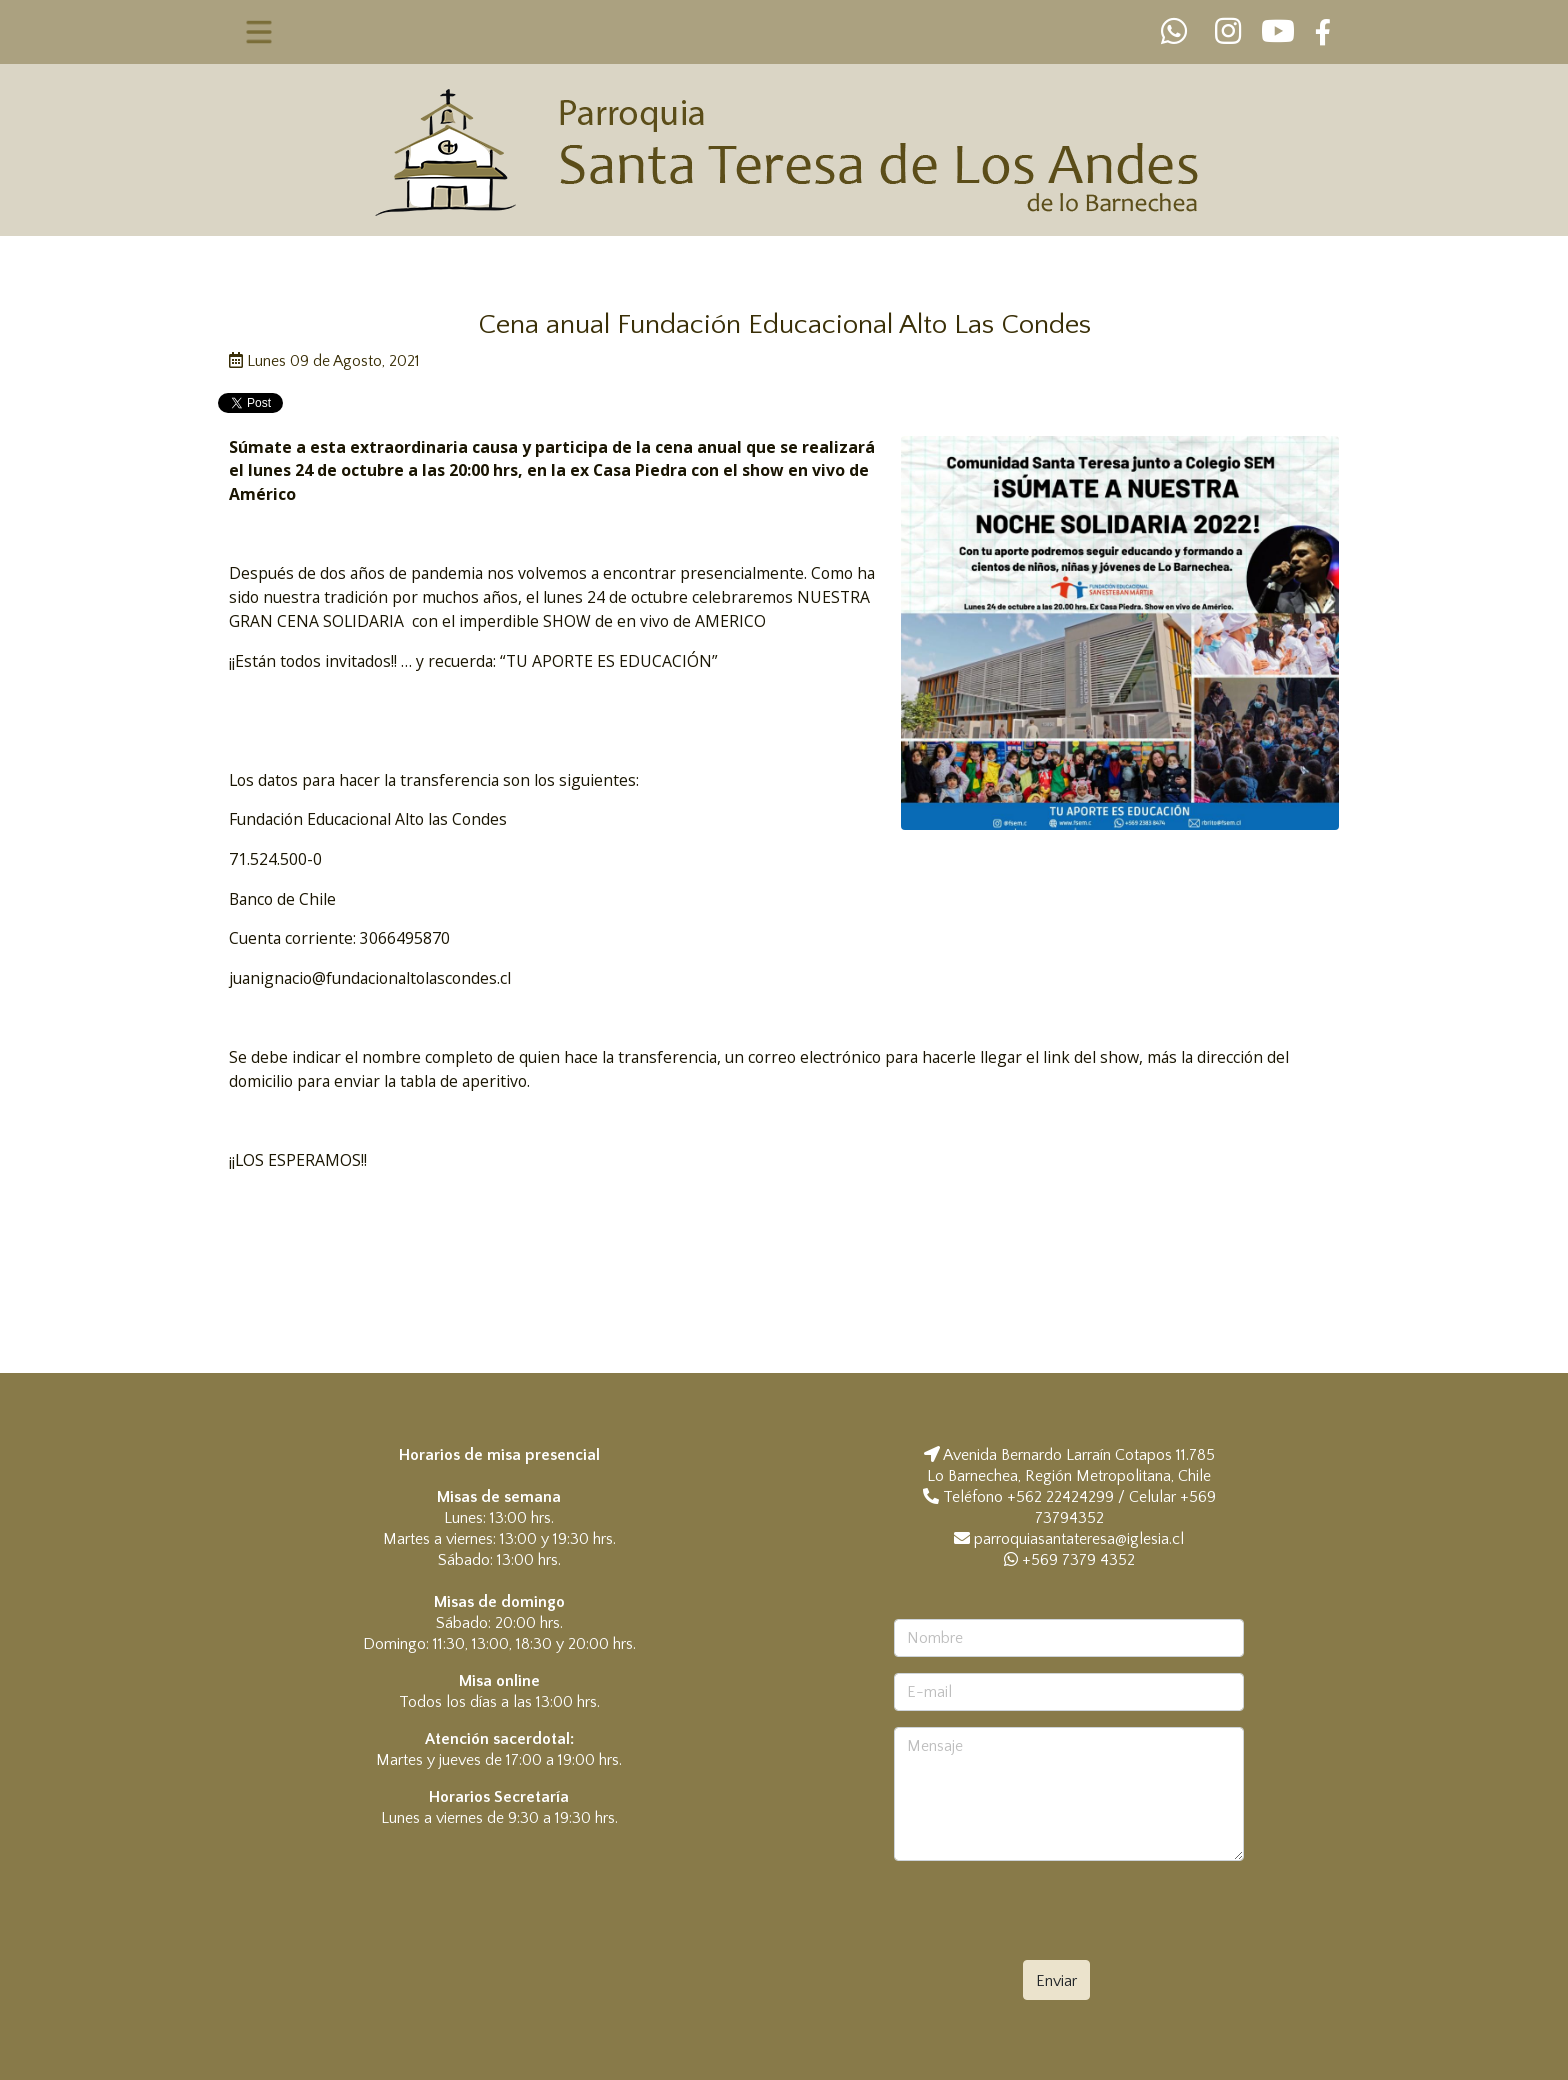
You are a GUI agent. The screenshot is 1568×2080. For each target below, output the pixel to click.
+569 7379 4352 (1069, 1560)
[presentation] (1066, 1916)
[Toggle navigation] (259, 32)
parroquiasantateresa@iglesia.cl (1079, 1539)
